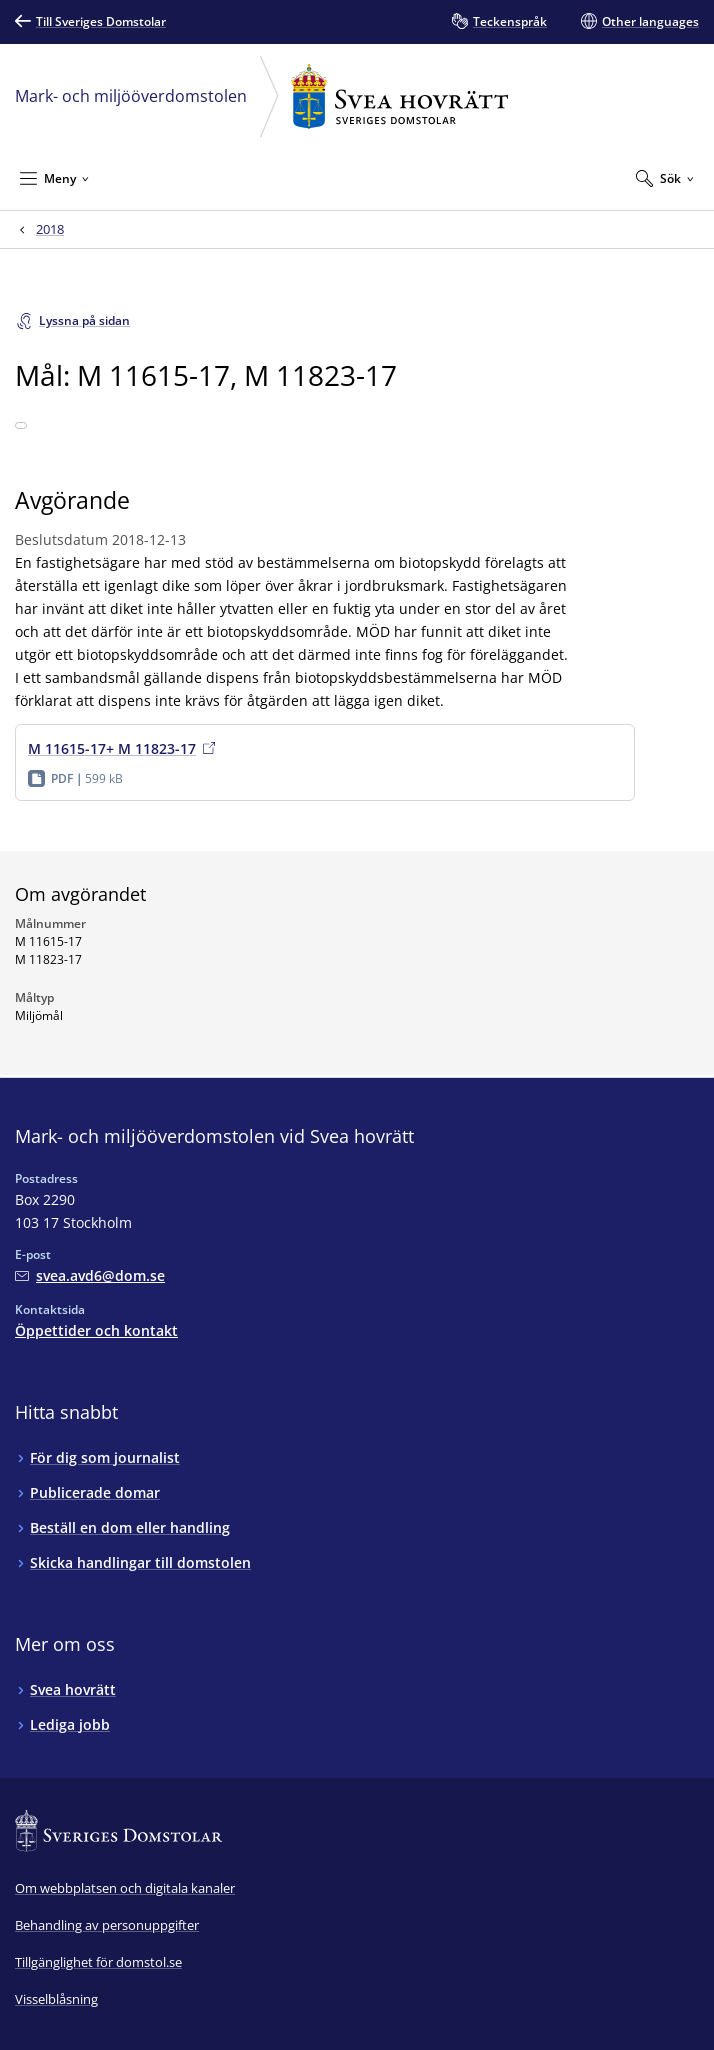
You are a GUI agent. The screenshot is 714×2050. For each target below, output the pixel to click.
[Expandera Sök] (665, 178)
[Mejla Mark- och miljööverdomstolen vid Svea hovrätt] (90, 1275)
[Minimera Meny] (54, 178)
